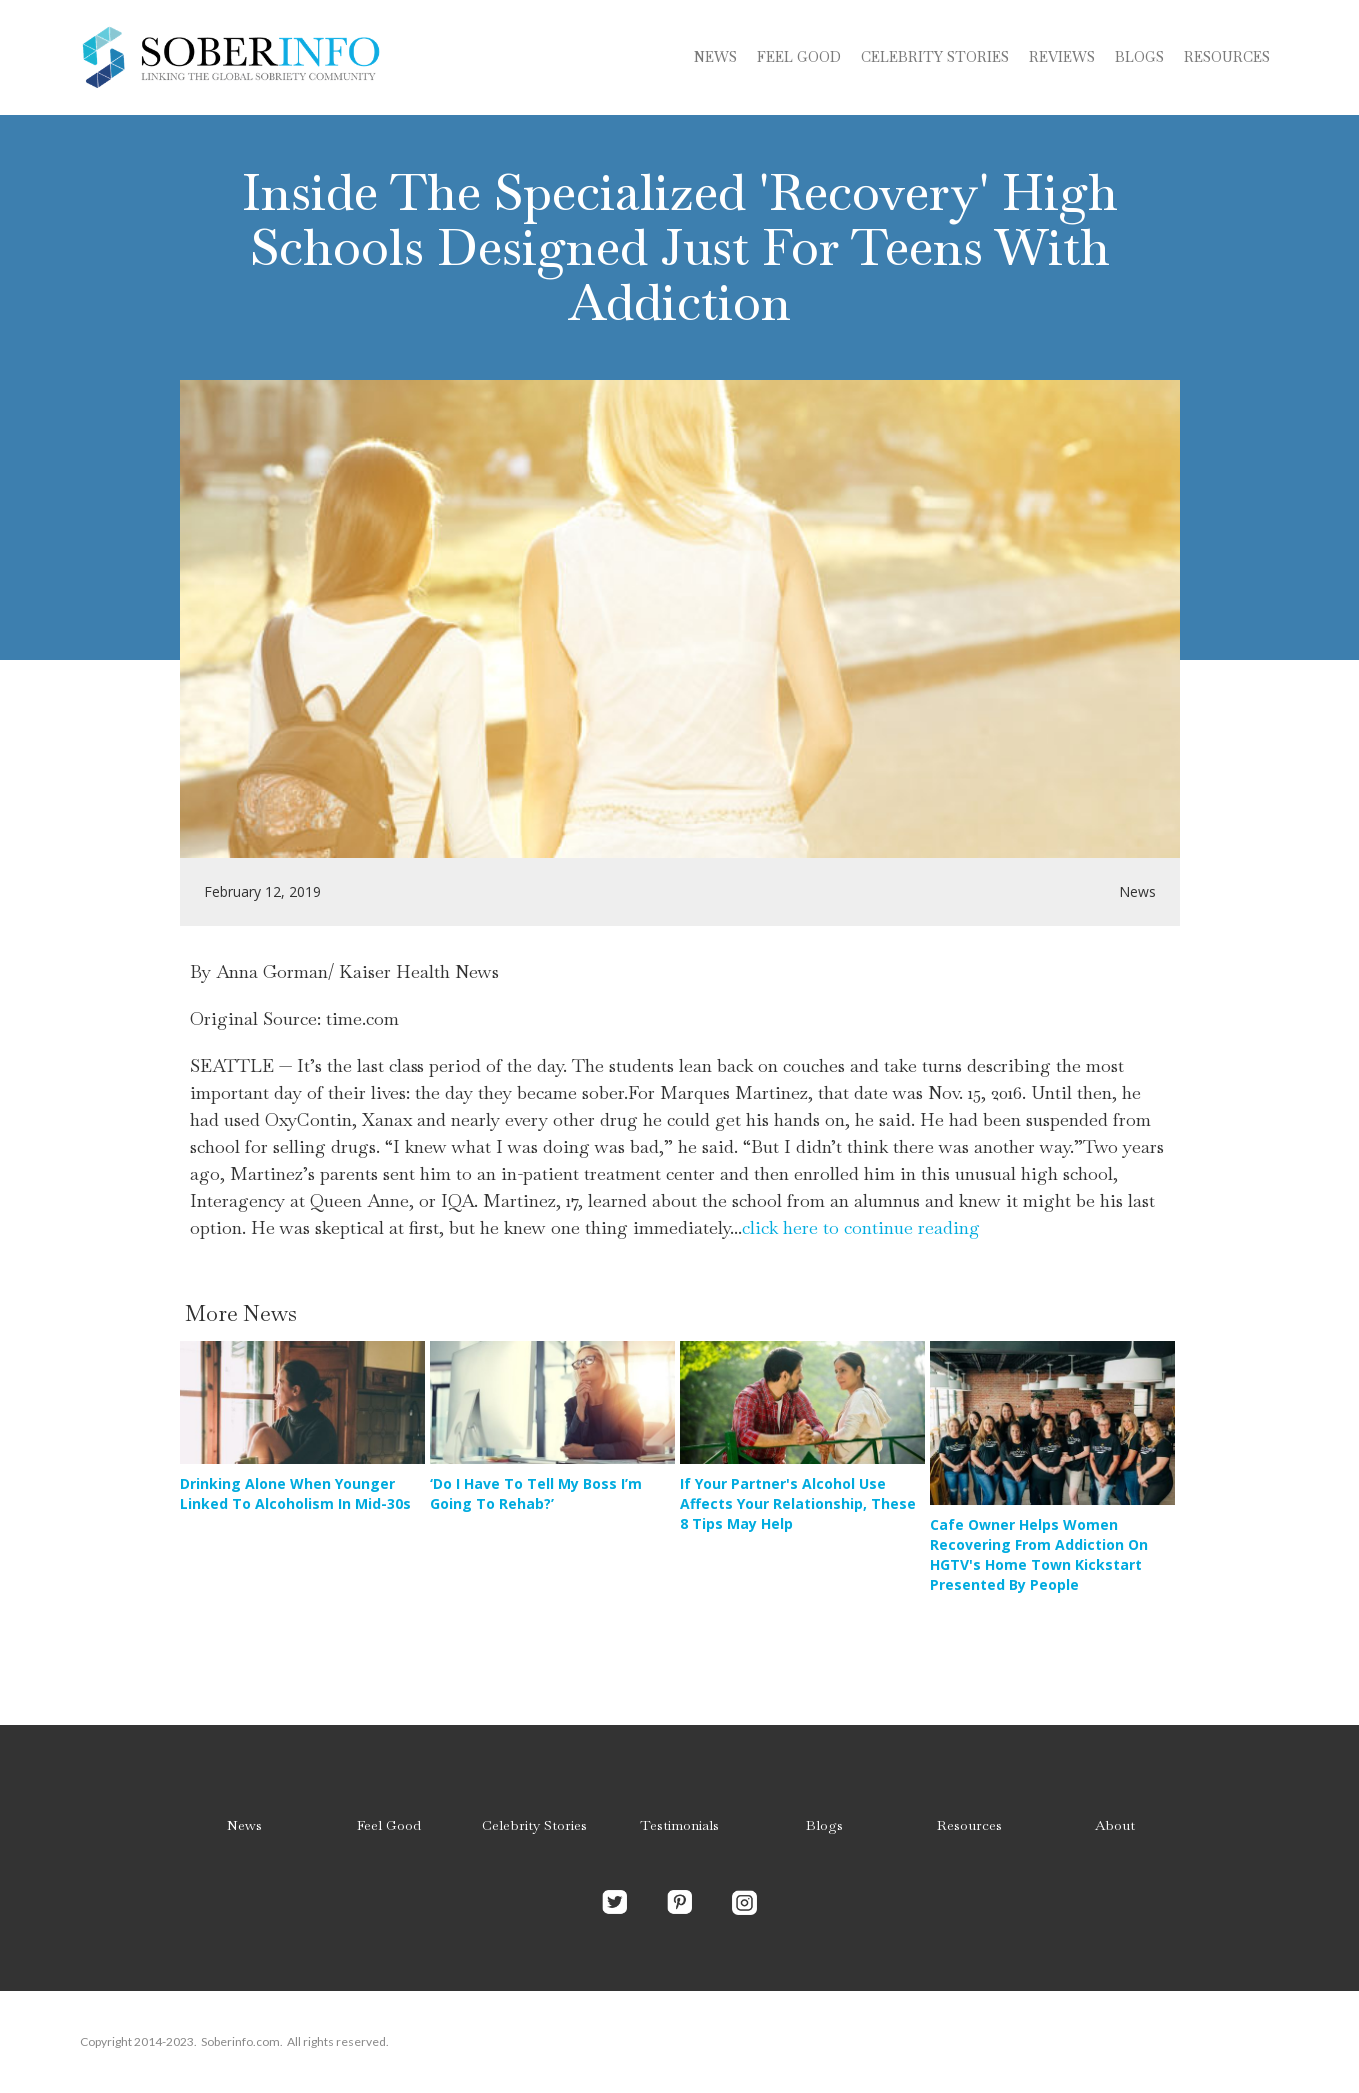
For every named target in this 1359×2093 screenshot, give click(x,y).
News (715, 57)
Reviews (1062, 57)
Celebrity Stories (534, 1825)
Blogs (824, 1825)
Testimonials (679, 1825)
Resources (1227, 57)
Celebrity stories (935, 57)
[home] (230, 57)
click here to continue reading (861, 1227)
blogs (1139, 57)
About (1115, 1825)
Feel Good (799, 57)
